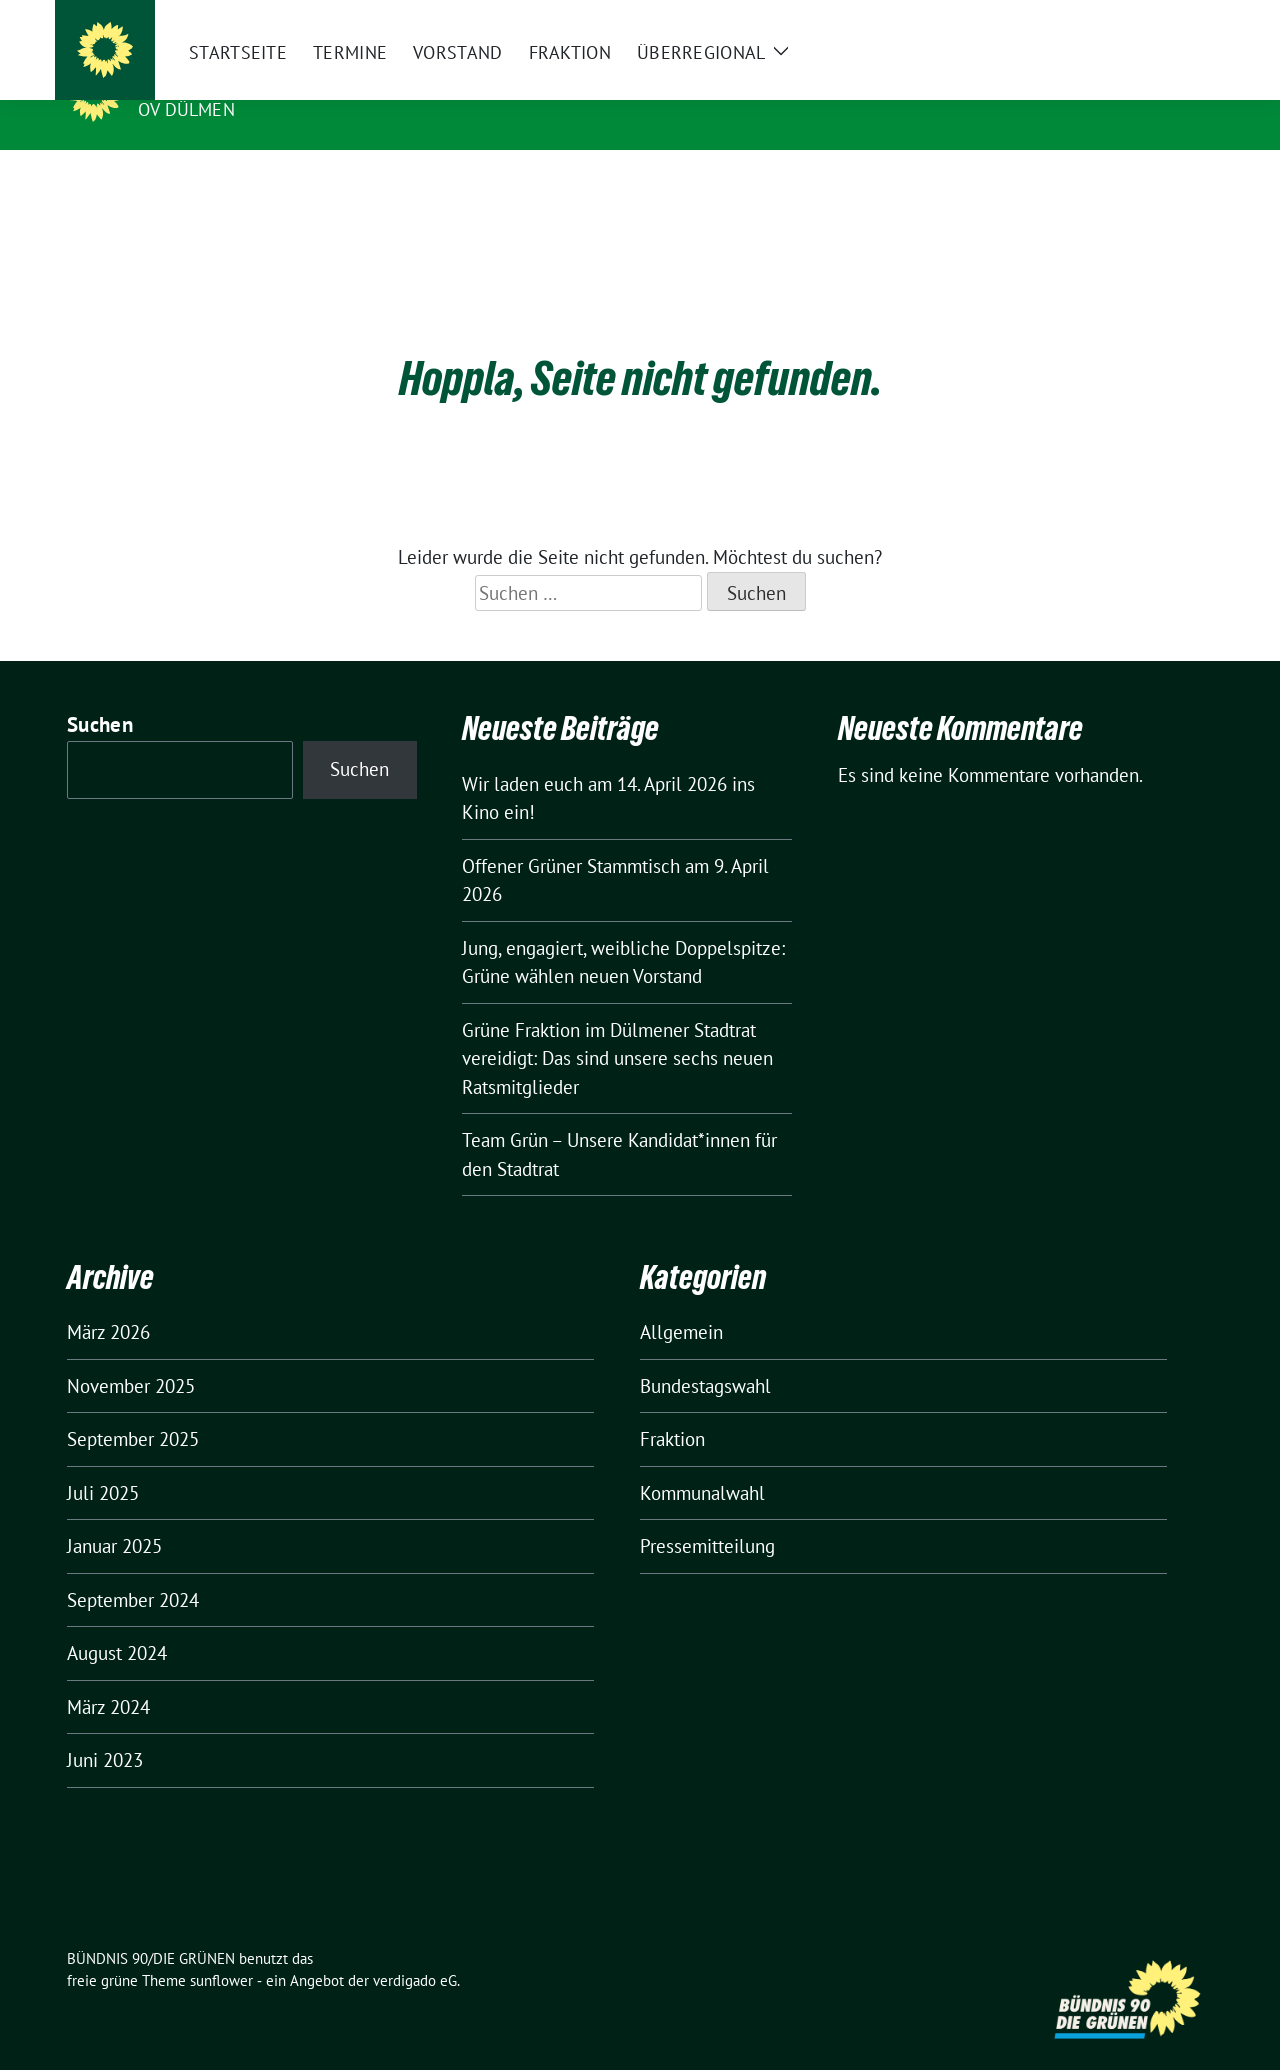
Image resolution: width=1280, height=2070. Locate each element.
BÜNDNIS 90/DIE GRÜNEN (261, 81)
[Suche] (1149, 19)
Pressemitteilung (707, 1515)
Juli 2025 (103, 1462)
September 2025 (133, 1408)
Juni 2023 (105, 1729)
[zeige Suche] (1177, 19)
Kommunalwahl (702, 1462)
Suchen (100, 693)
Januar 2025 (114, 1515)
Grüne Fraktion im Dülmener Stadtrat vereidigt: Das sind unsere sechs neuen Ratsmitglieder (617, 1027)
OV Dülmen (186, 109)
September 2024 (133, 1569)
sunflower (221, 1949)
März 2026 (108, 1301)
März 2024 (108, 1676)
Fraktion (672, 1408)
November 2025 (131, 1355)
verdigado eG (415, 1949)
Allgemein (681, 1301)
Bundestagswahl (705, 1355)
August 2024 (117, 1622)
